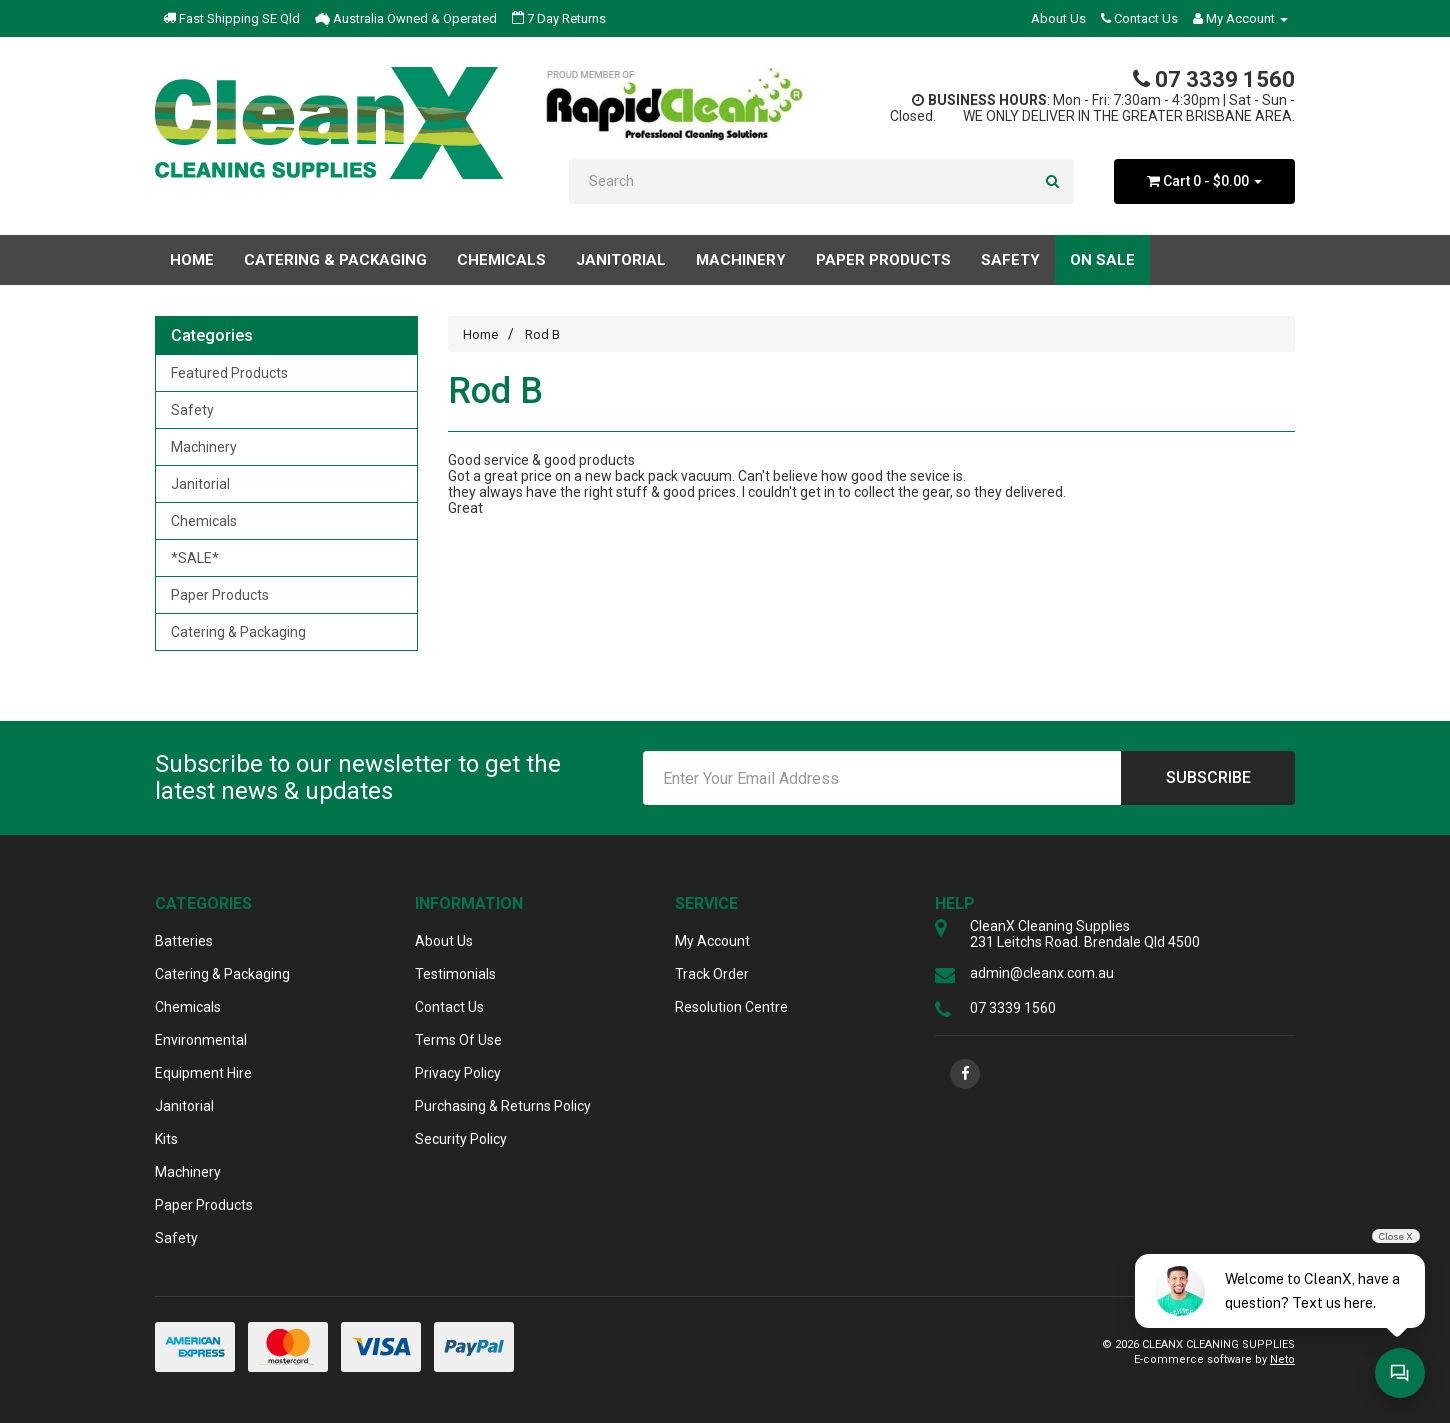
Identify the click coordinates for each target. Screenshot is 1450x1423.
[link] (965, 1074)
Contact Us (1139, 18)
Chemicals (204, 521)
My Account (712, 941)
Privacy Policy (458, 1073)
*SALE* (195, 558)
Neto (1282, 1359)
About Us (1058, 18)
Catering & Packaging (238, 632)
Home (192, 260)
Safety (192, 410)
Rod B (541, 334)
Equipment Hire (203, 1073)
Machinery (204, 447)
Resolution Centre (731, 1007)
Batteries (184, 941)
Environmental (201, 1040)
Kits (166, 1139)
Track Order (712, 974)
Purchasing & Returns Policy (503, 1106)
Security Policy (461, 1139)
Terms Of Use (458, 1040)
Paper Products (220, 595)
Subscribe (1208, 777)
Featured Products (229, 373)
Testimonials (455, 974)
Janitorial (200, 484)
